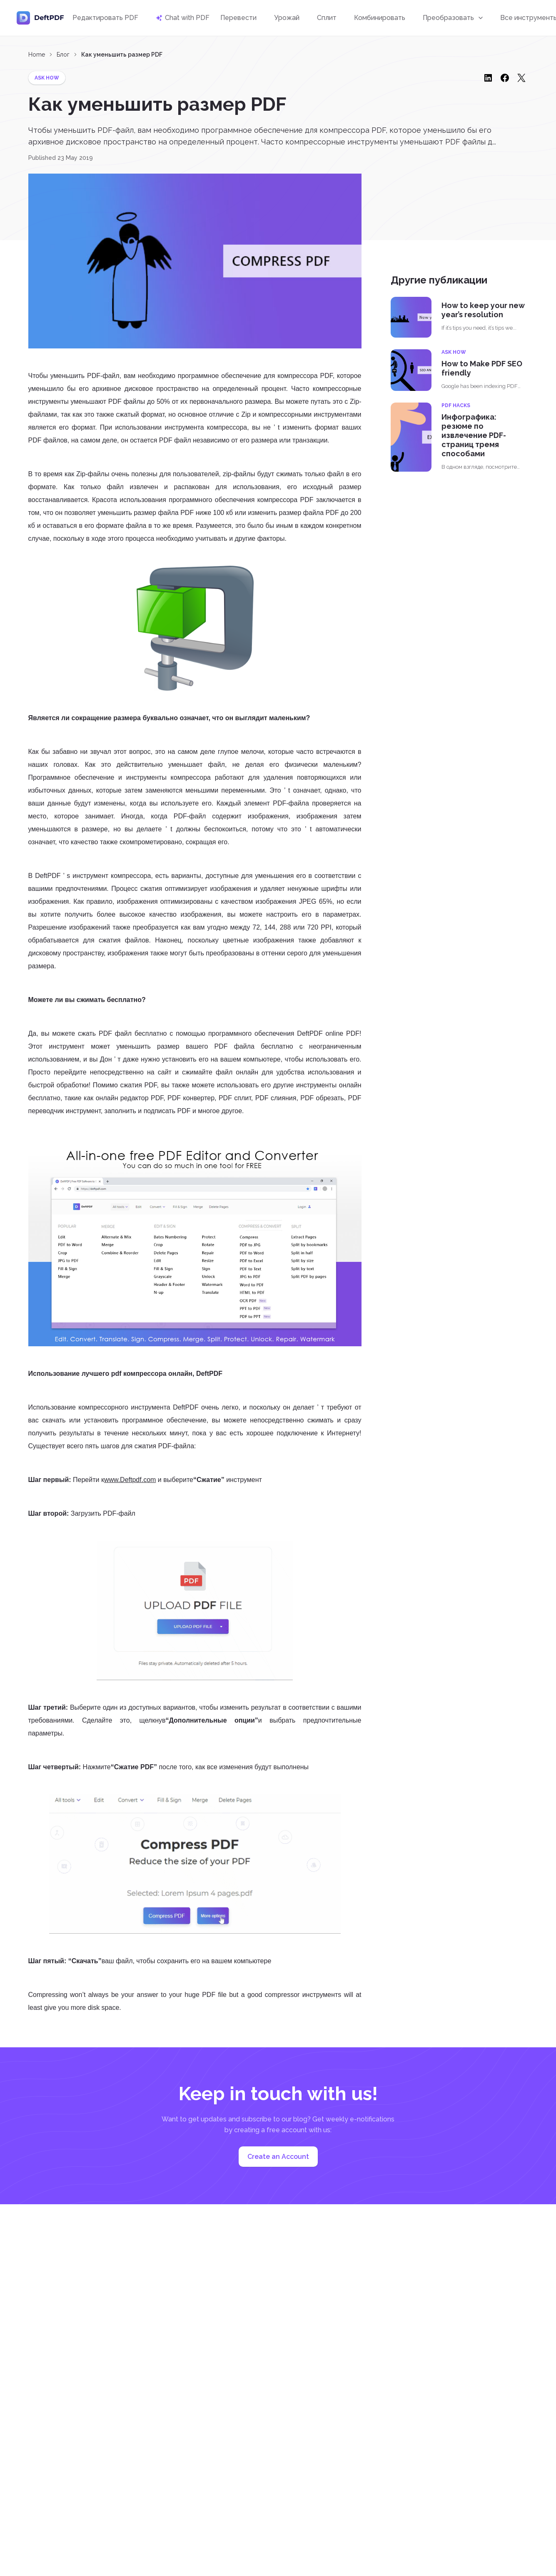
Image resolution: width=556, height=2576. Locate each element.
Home (36, 54)
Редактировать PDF (105, 18)
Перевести (238, 18)
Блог (63, 54)
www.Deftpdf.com (130, 1479)
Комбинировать (379, 18)
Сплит (327, 18)
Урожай (286, 18)
